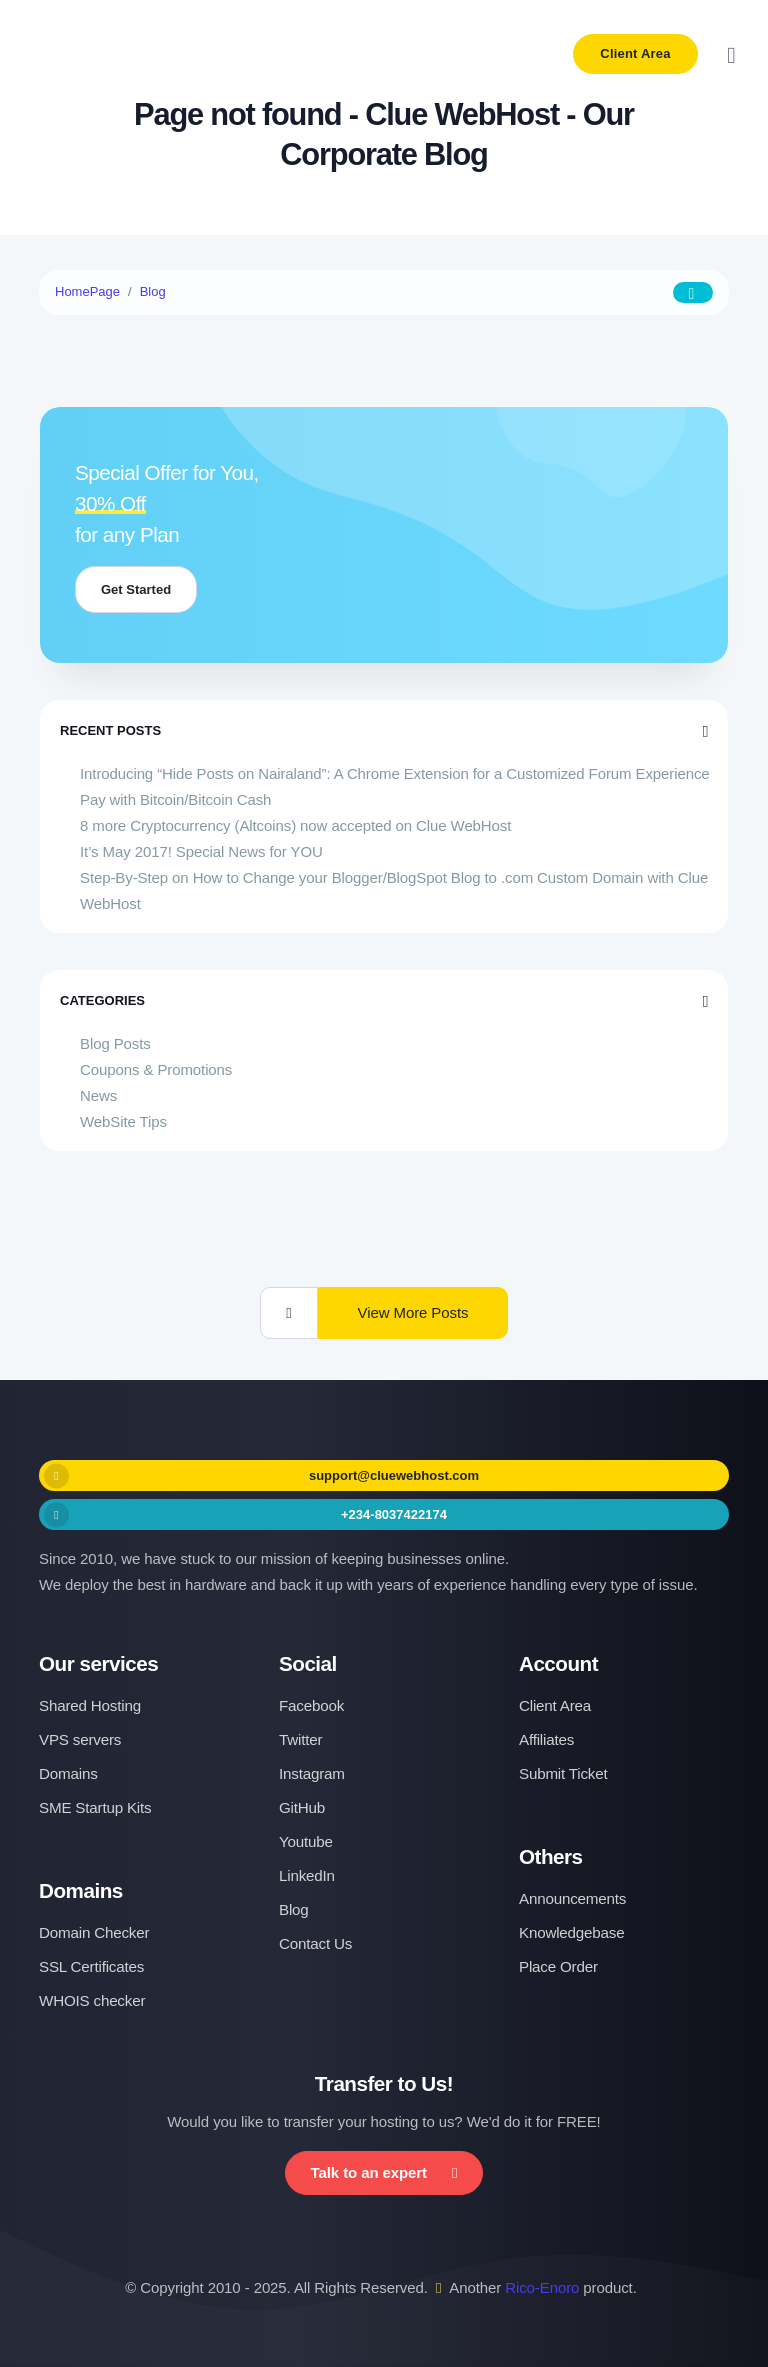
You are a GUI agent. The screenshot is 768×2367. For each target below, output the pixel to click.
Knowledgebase (572, 1932)
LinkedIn (307, 1875)
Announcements (572, 1898)
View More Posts (413, 1312)
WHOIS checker (92, 2000)
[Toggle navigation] (731, 54)
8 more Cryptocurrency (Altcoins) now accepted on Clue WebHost (295, 825)
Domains (68, 1773)
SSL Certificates (91, 1966)
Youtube (306, 1841)
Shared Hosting (90, 1705)
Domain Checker (94, 1932)
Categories (384, 1001)
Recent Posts (384, 731)
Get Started (136, 589)
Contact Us (315, 1943)
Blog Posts (115, 1043)
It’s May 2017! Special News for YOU (201, 851)
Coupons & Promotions (156, 1069)
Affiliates (546, 1739)
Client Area (635, 53)
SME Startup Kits (95, 1807)
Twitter (300, 1739)
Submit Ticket (563, 1773)
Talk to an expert (384, 2172)
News (98, 1095)
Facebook (311, 1705)
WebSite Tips (123, 1121)
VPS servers (80, 1739)
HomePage (87, 291)
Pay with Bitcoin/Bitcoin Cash (175, 799)
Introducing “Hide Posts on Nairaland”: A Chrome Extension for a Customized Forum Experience (395, 773)
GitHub (302, 1807)
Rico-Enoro (542, 2287)
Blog (153, 291)
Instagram (312, 1773)
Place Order (558, 1966)
